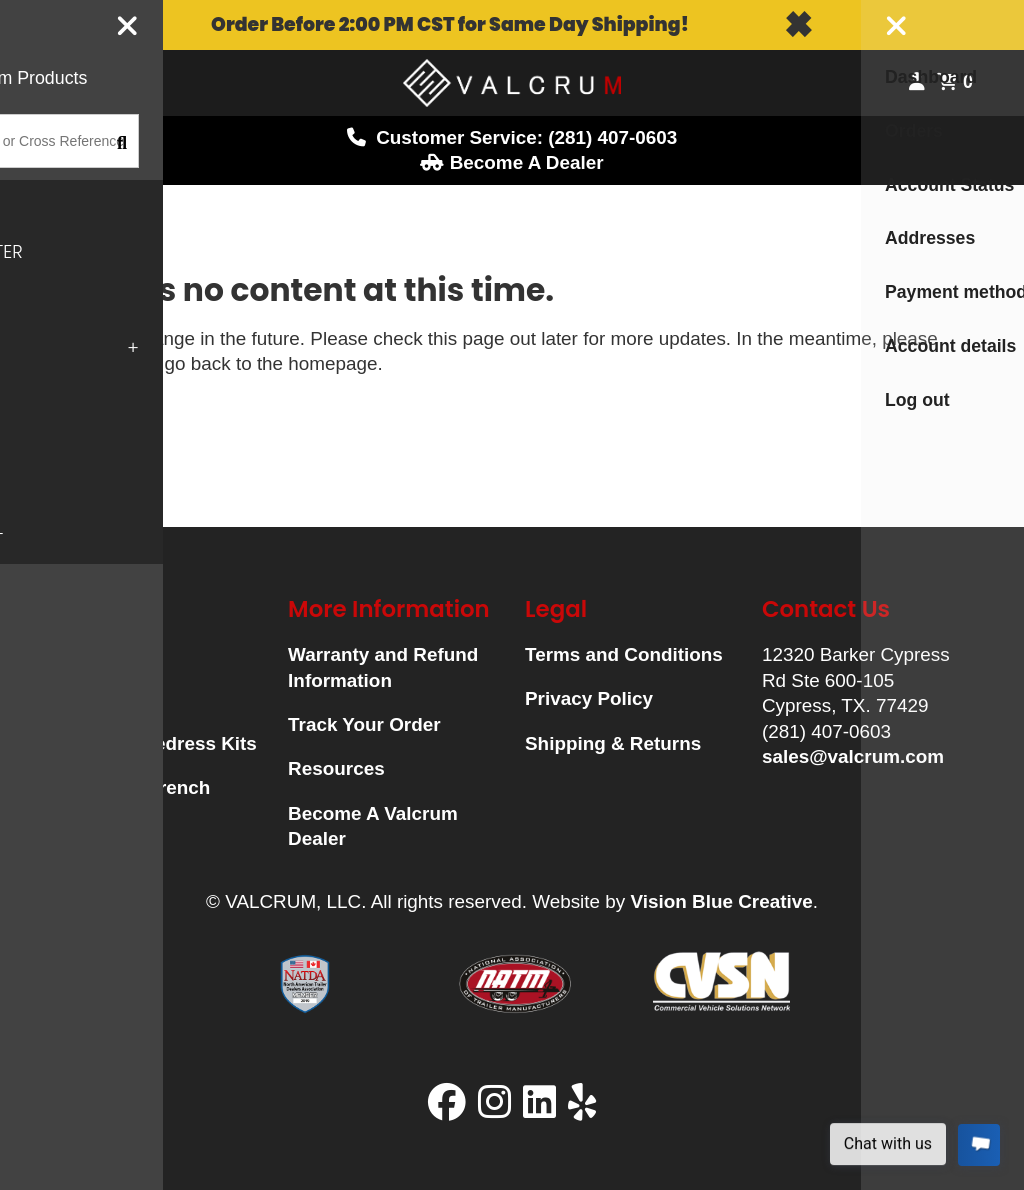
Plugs (76, 698)
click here (94, 363)
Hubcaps (91, 654)
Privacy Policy (589, 698)
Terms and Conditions (624, 654)
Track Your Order (364, 724)
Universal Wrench (130, 787)
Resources (336, 768)
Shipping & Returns (613, 743)
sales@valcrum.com (853, 756)
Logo (512, 83)
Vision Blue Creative (721, 901)
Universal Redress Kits (154, 743)
